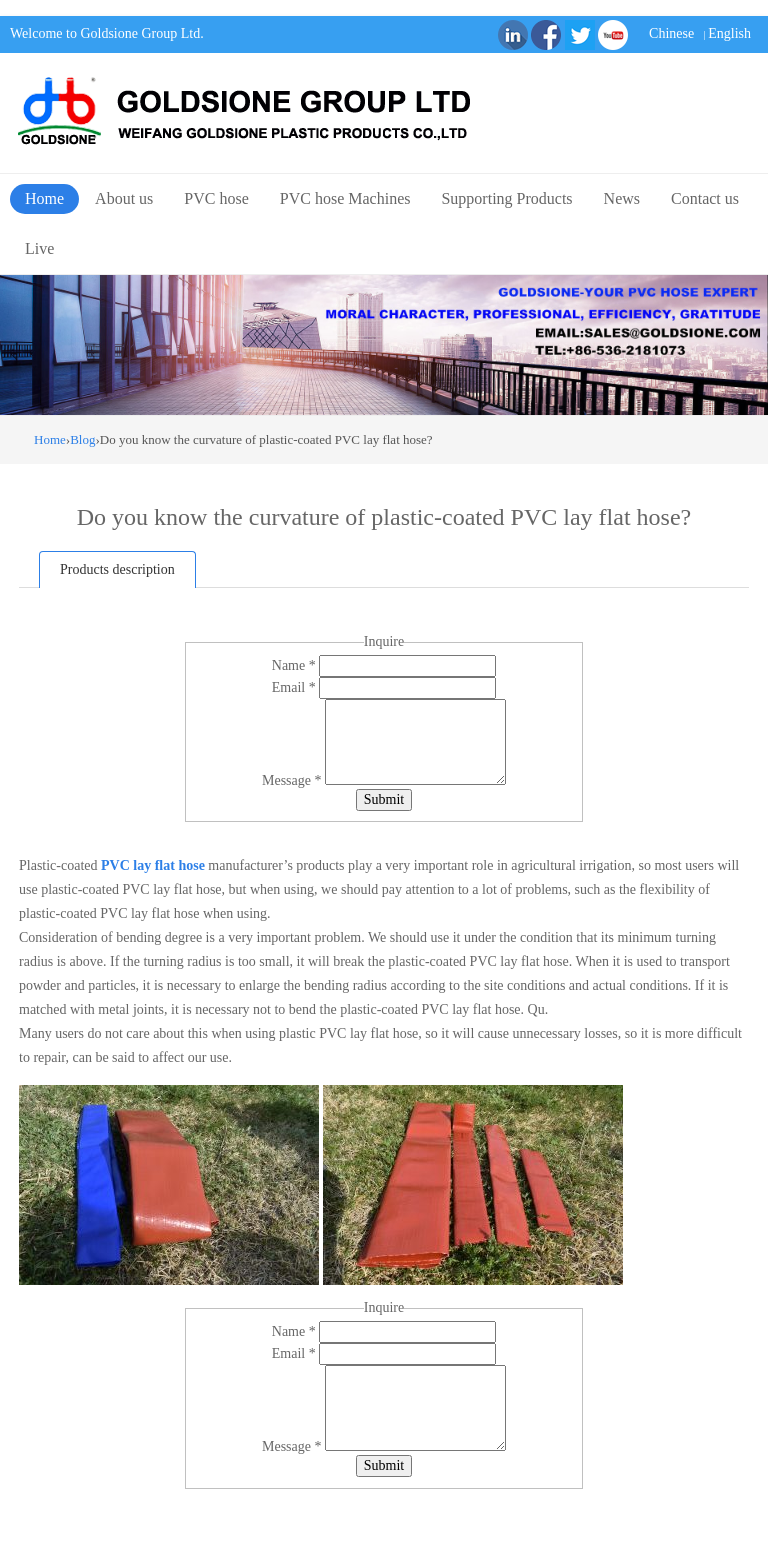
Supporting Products (506, 198)
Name (295, 665)
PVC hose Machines (345, 198)
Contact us (705, 198)
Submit (384, 799)
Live (39, 248)
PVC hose (216, 198)
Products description (117, 569)
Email (295, 687)
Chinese (671, 33)
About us (124, 198)
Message (293, 780)
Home (44, 198)
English (729, 33)
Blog (82, 439)
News (622, 198)
